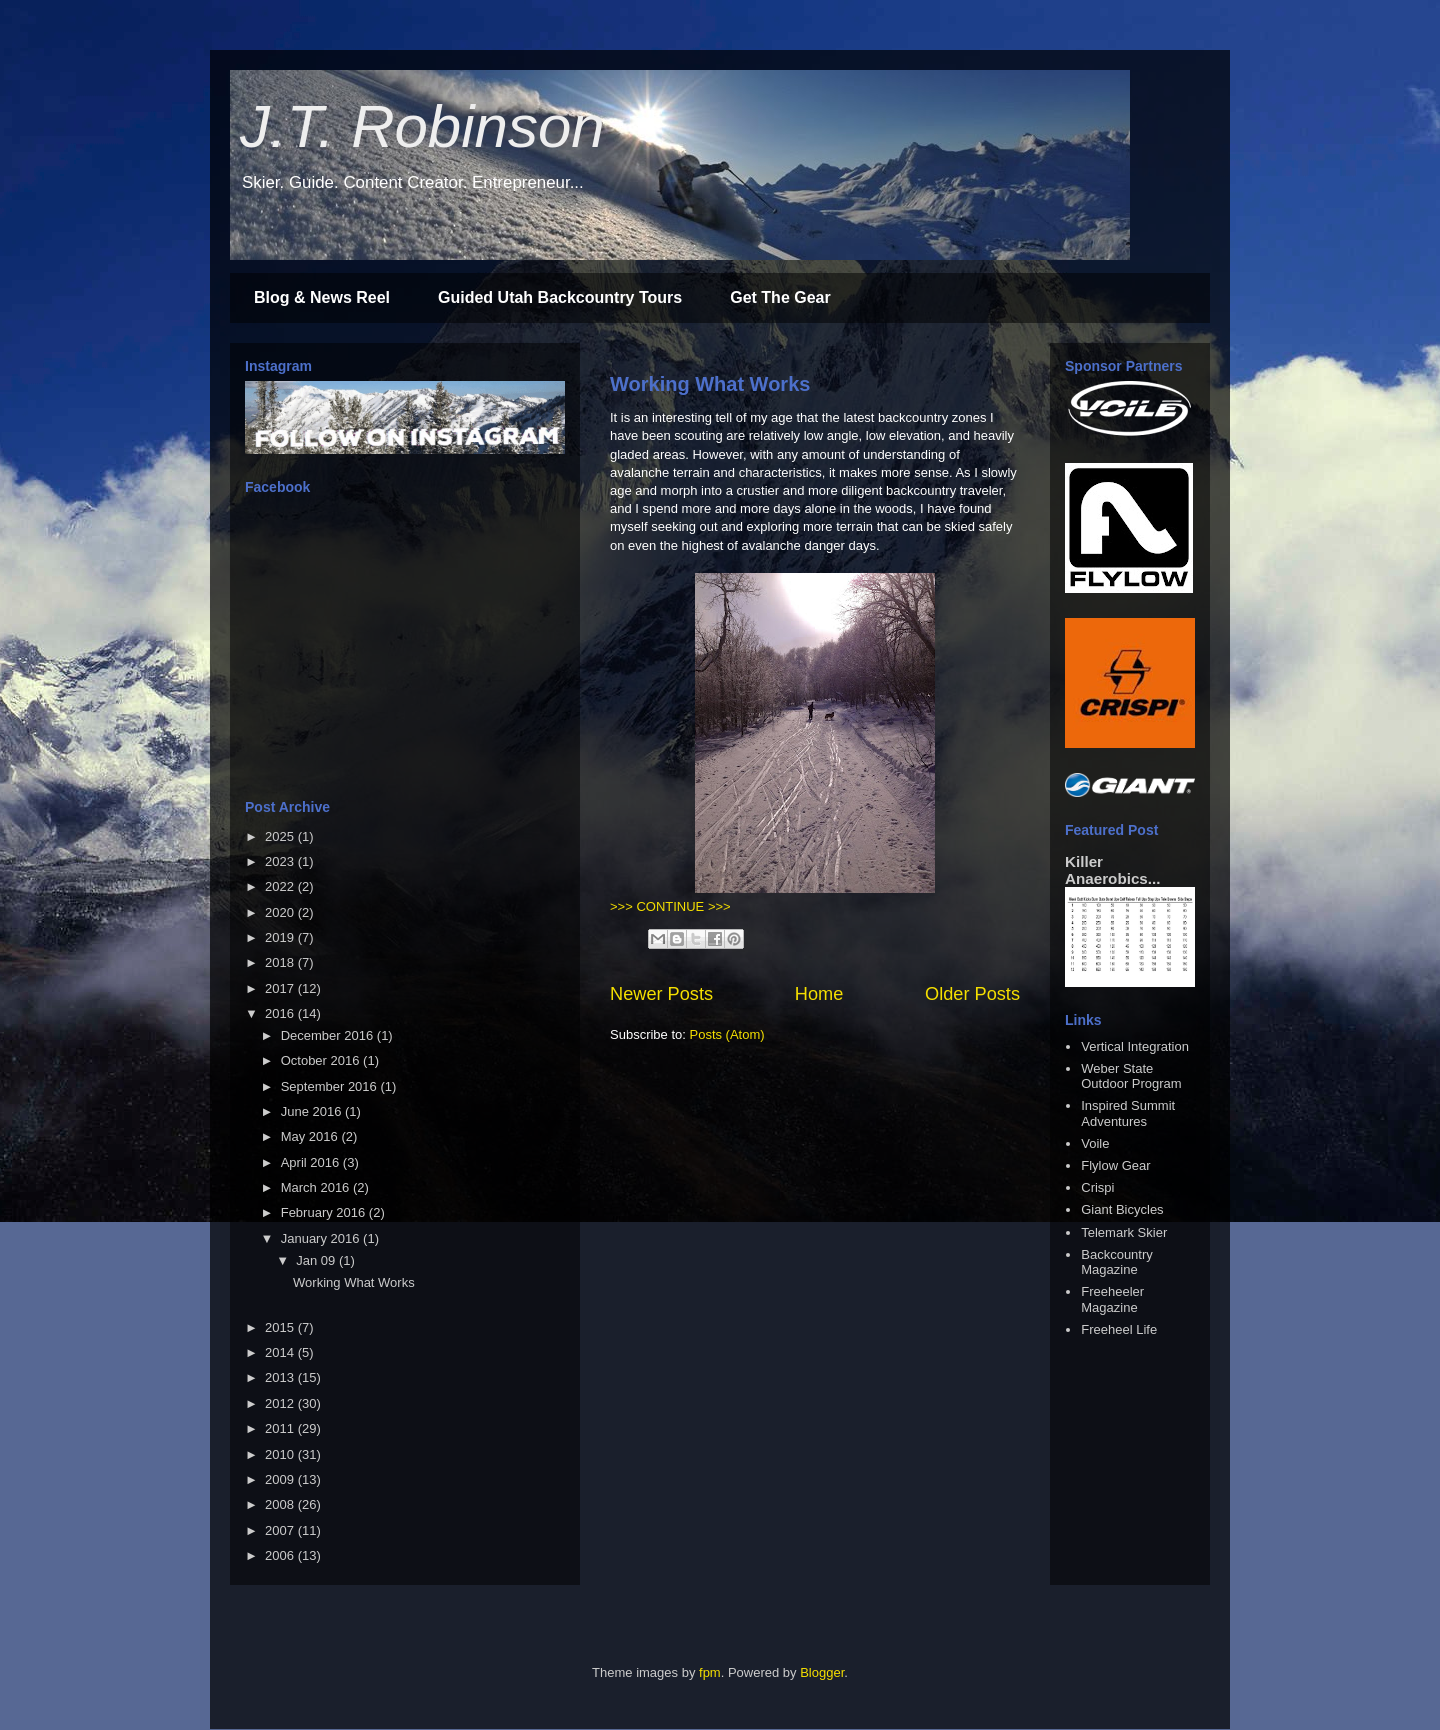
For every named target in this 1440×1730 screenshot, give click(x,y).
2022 (281, 886)
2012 (281, 1403)
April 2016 (312, 1162)
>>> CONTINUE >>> (670, 906)
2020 (281, 912)
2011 (281, 1428)
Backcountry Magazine (1117, 1262)
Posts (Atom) (727, 1034)
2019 (281, 937)
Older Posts (972, 994)
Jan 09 (317, 1260)
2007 (281, 1530)
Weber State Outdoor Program (1131, 1076)
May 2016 (311, 1136)
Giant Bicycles (1122, 1209)
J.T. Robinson (422, 126)
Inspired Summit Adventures (1128, 1113)
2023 (281, 861)
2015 (281, 1327)
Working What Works (710, 384)
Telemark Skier (1124, 1232)
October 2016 (322, 1060)
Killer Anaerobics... (1112, 870)
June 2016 (313, 1111)
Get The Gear (780, 297)
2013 (281, 1377)
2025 (281, 836)
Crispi (1097, 1187)
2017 (281, 988)
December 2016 (329, 1035)
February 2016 (325, 1212)
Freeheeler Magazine (1112, 1299)
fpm (710, 1672)
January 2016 (322, 1238)
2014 (281, 1352)
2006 (281, 1555)
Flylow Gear (1115, 1165)
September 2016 (331, 1086)
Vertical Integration (1135, 1046)
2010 (281, 1454)
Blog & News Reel (322, 297)
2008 (281, 1504)
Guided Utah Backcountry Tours (560, 297)
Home (819, 994)
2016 (281, 1013)
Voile (1095, 1143)
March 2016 (317, 1187)
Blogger (822, 1672)
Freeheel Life (1119, 1329)
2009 (281, 1479)
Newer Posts (661, 994)
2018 (281, 962)
